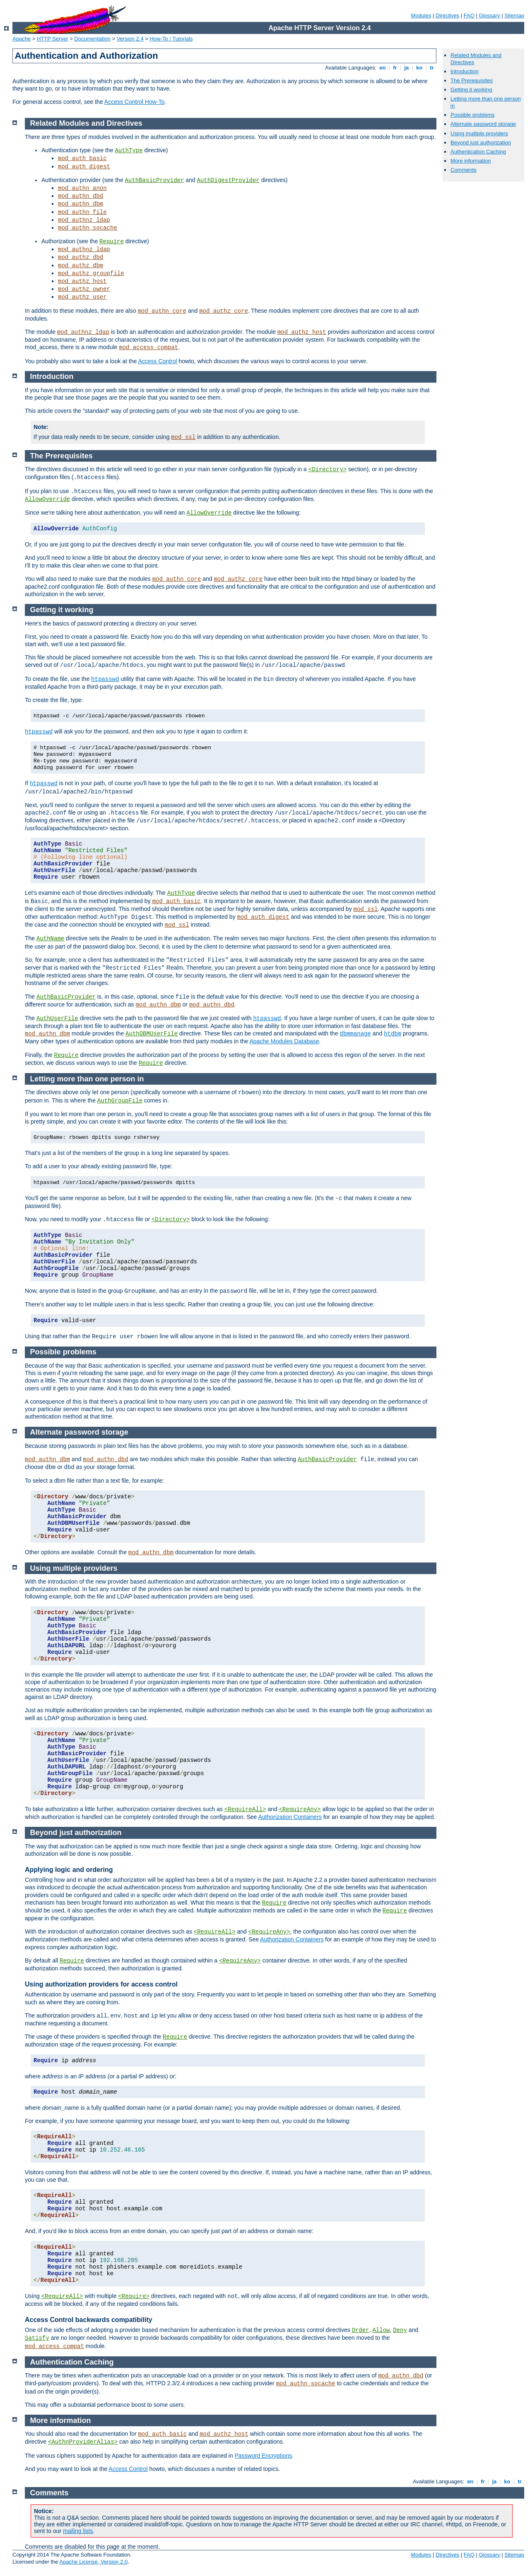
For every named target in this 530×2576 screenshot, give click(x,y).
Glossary (489, 15)
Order (360, 2330)
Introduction (464, 71)
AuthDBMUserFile (151, 1033)
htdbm (392, 1033)
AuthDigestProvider (228, 180)
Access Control (157, 361)
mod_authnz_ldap (84, 220)
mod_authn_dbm (80, 204)
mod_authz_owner (84, 289)
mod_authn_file (82, 212)
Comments (463, 170)
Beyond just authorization (480, 142)
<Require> (133, 2296)
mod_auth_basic (82, 158)
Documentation (92, 39)
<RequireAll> (245, 1809)
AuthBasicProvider (154, 180)
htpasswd (105, 679)
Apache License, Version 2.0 (93, 2562)
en (382, 68)
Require (111, 241)
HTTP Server (52, 39)
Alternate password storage (483, 124)
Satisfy (37, 2338)
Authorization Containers (289, 1817)
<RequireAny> (300, 1809)
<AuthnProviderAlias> (83, 2442)
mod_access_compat (148, 347)
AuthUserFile (57, 1018)
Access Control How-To (134, 101)
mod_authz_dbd (80, 257)
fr (395, 68)
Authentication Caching (478, 152)
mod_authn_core (161, 311)
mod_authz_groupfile (91, 273)
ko (419, 68)
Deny (400, 2330)
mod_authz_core (223, 311)
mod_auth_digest (84, 166)
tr (432, 68)
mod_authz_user (82, 297)
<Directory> (327, 469)
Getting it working (471, 89)
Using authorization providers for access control (101, 1984)
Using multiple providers (479, 133)
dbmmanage (355, 1033)
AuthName (50, 938)
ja (406, 68)
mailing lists (78, 2531)
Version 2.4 (130, 39)
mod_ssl (183, 437)
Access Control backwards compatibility (88, 2319)
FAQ (469, 15)
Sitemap (514, 15)
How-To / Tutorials (171, 39)
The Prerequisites (471, 80)
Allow (381, 2330)
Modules (421, 15)
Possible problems (472, 115)
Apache (21, 39)
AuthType (128, 150)
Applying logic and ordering (69, 1869)
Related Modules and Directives (86, 123)
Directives (447, 15)
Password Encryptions (263, 2455)
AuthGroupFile (119, 1100)
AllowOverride (47, 499)
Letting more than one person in (87, 1079)
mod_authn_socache (87, 228)
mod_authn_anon (82, 188)
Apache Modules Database (284, 1041)
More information (470, 161)
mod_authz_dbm (80, 265)
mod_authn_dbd (80, 196)
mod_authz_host (82, 281)
